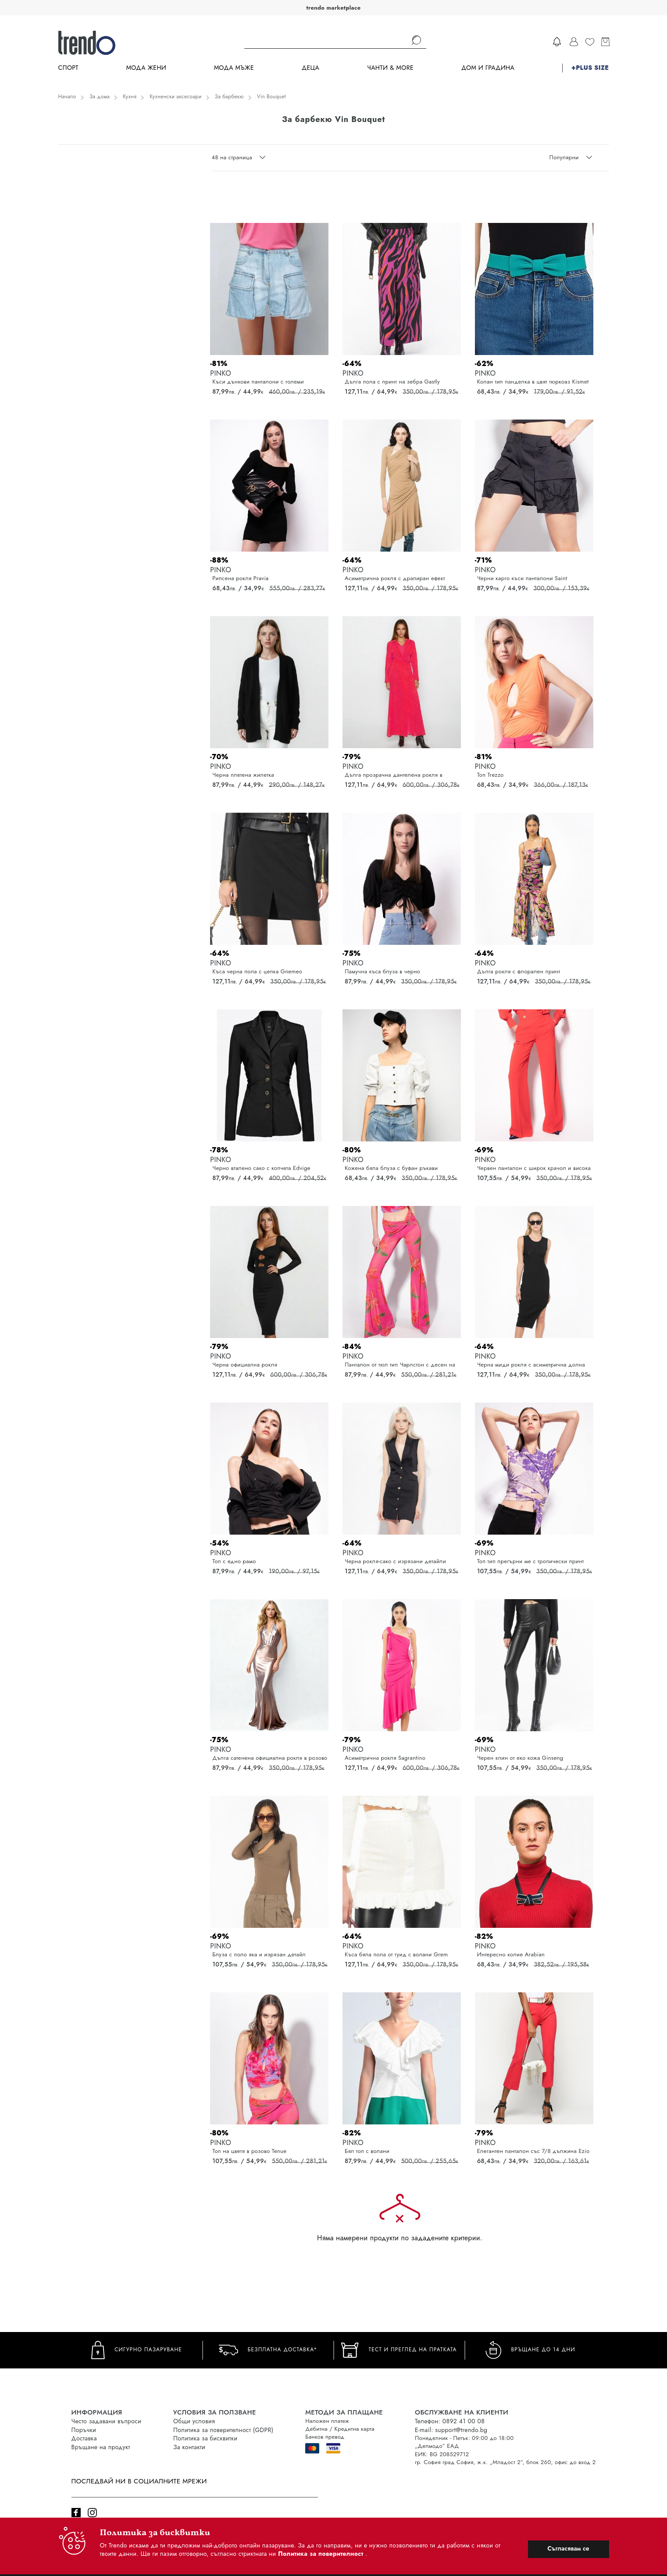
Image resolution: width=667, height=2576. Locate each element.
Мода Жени (146, 68)
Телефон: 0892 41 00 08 (450, 2421)
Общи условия (194, 2421)
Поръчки (83, 2429)
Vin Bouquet (271, 96)
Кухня (129, 96)
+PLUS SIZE (590, 68)
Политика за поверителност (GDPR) (223, 2429)
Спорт (68, 68)
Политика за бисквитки (205, 2438)
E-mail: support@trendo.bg (451, 2429)
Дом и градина (487, 68)
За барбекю (229, 96)
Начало (67, 96)
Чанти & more (390, 68)
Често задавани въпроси (106, 2421)
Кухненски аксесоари (175, 96)
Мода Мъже (234, 68)
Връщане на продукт (100, 2447)
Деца (310, 68)
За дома (99, 96)
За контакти (189, 2447)
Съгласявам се (568, 2548)
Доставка (84, 2438)
